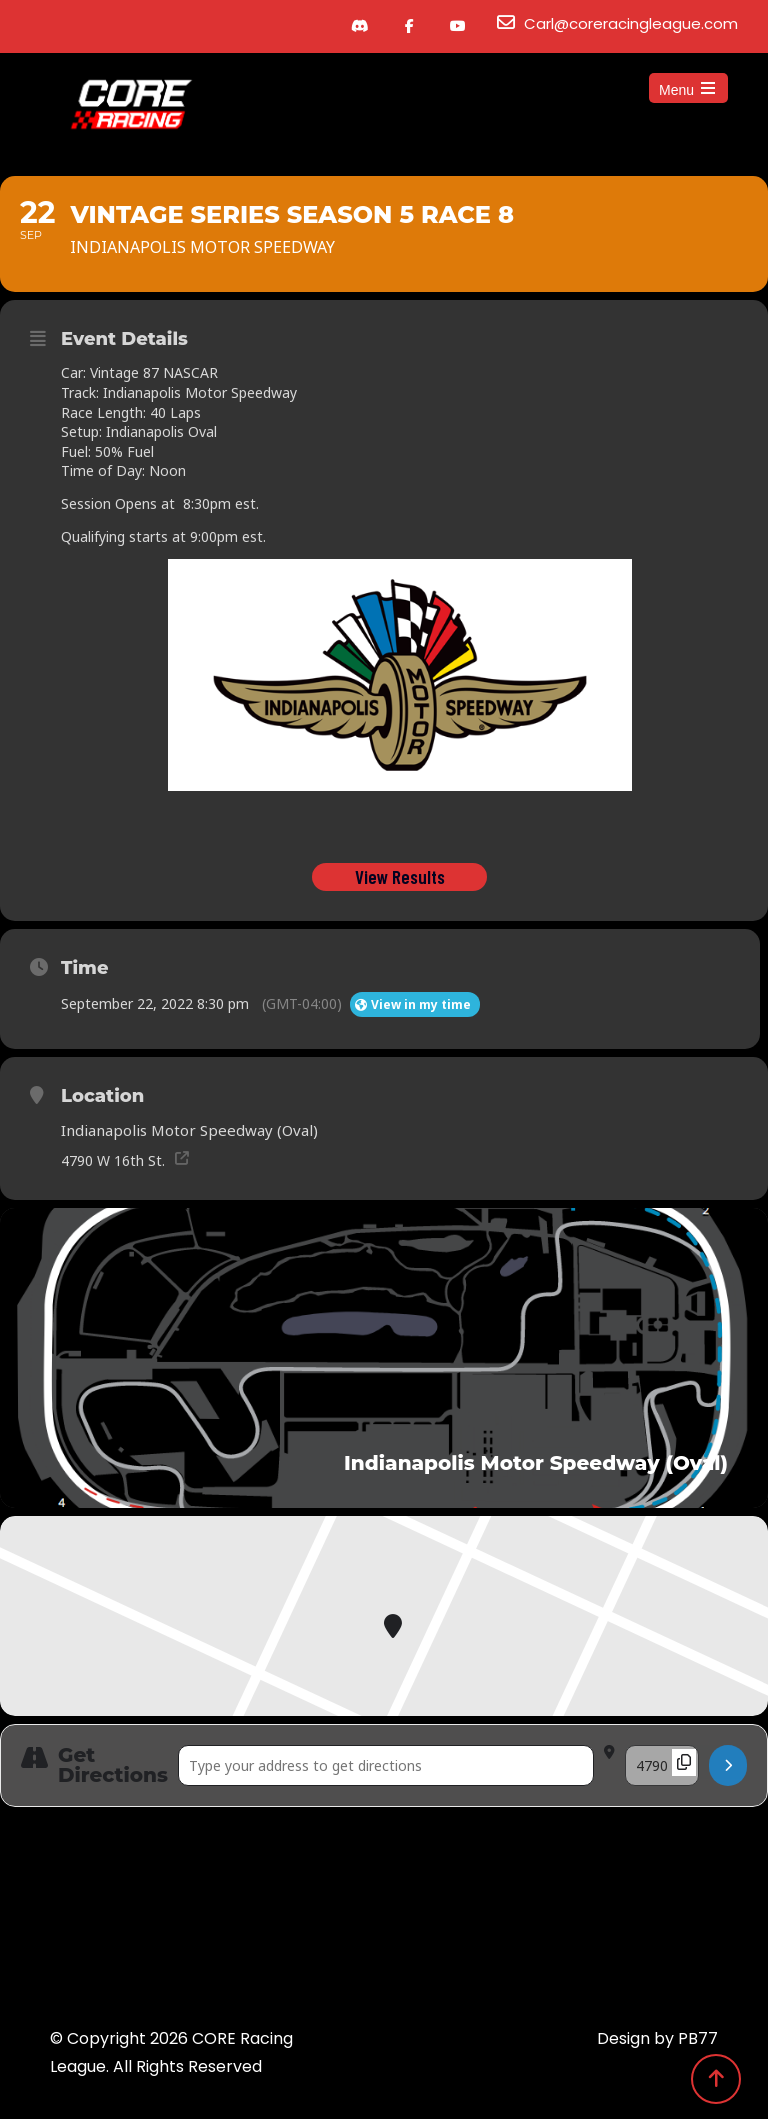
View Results (400, 879)
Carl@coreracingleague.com (631, 23)
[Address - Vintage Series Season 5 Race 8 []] (386, 1768)
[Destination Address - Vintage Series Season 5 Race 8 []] (662, 1768)
